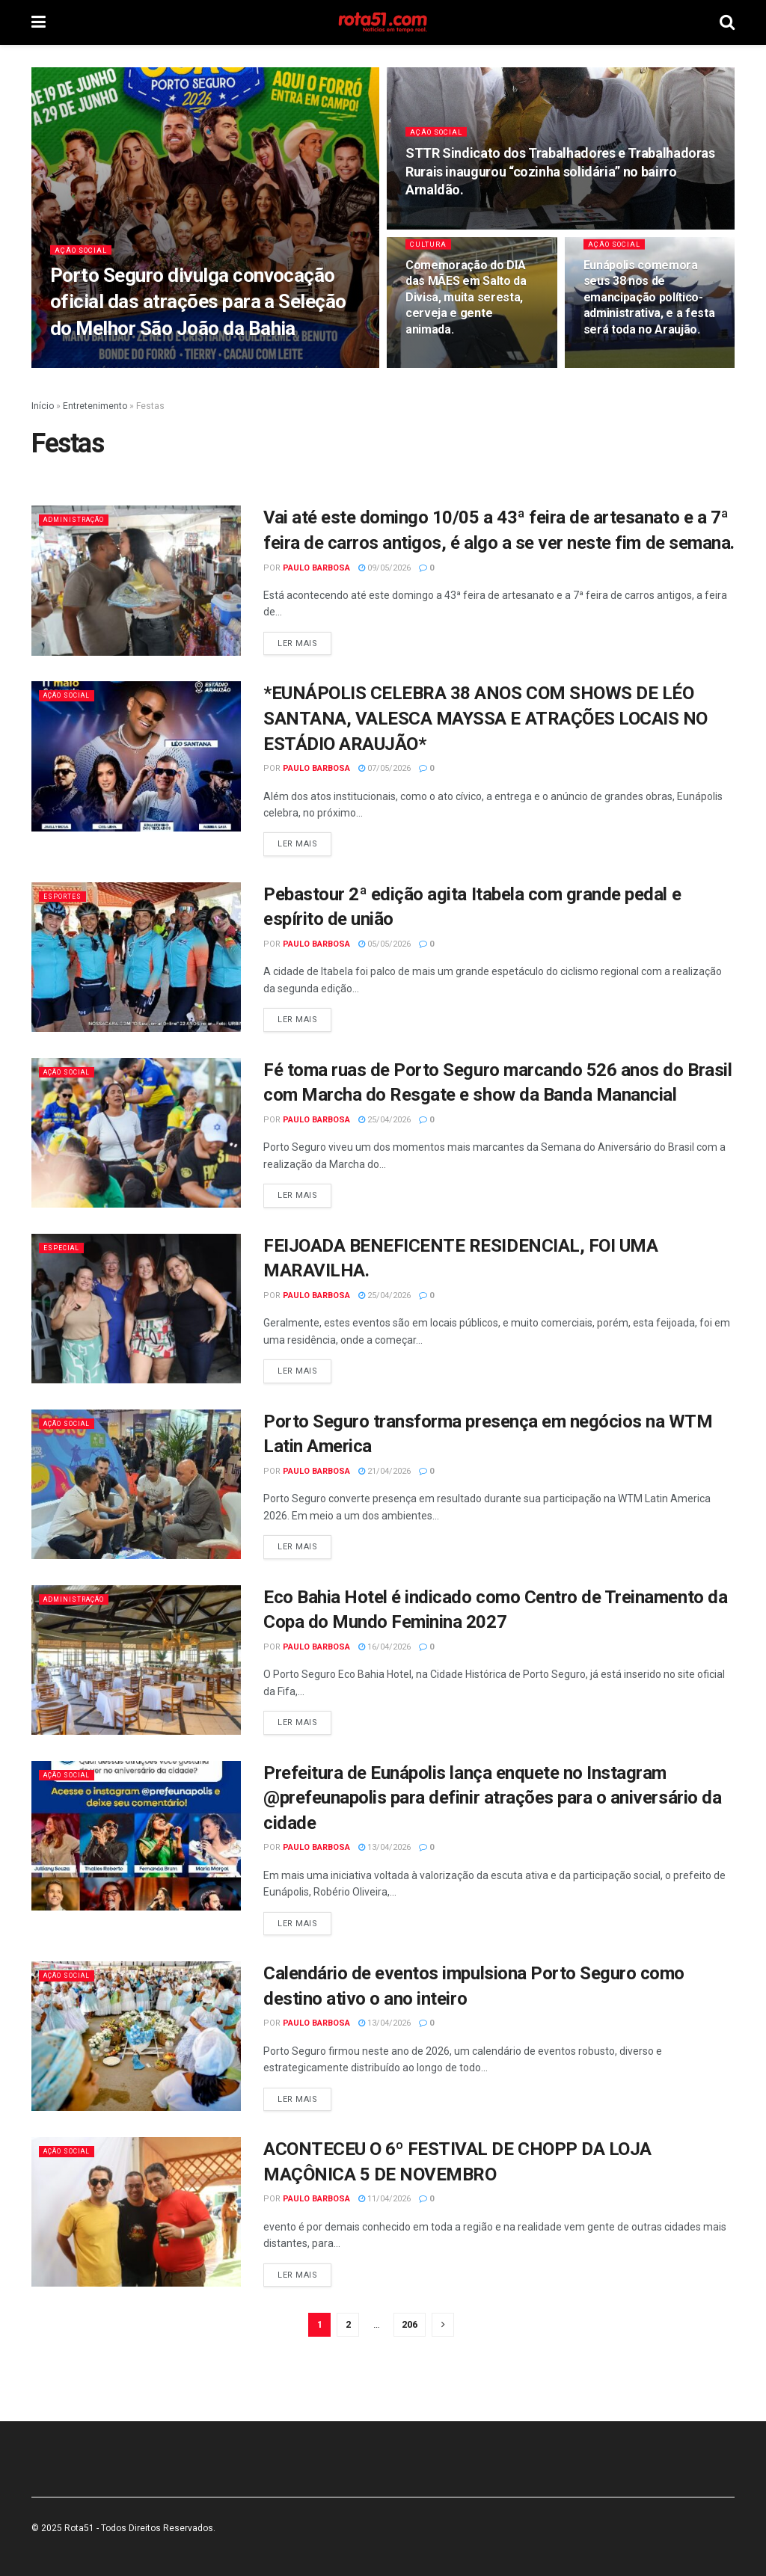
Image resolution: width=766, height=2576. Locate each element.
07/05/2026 (384, 768)
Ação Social (85, 259)
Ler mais (297, 643)
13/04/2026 (384, 1847)
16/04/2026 (384, 1647)
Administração (81, 519)
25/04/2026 (384, 1120)
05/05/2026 (384, 944)
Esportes (67, 896)
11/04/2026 (384, 2199)
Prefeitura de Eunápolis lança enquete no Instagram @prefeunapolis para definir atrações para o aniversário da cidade (492, 1797)
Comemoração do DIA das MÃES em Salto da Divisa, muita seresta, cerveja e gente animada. (466, 307)
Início (42, 406)
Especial (65, 1247)
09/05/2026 (384, 568)
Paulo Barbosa (316, 568)
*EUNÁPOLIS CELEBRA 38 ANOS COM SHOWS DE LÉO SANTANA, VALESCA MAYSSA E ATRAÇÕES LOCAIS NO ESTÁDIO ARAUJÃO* (485, 718)
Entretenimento (95, 406)
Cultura (431, 254)
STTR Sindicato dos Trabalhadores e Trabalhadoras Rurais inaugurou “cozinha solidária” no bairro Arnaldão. (560, 181)
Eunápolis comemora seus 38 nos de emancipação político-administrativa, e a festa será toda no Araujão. (649, 307)
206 (409, 2324)
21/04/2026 (384, 1471)
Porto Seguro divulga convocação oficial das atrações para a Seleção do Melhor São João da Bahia (198, 311)
